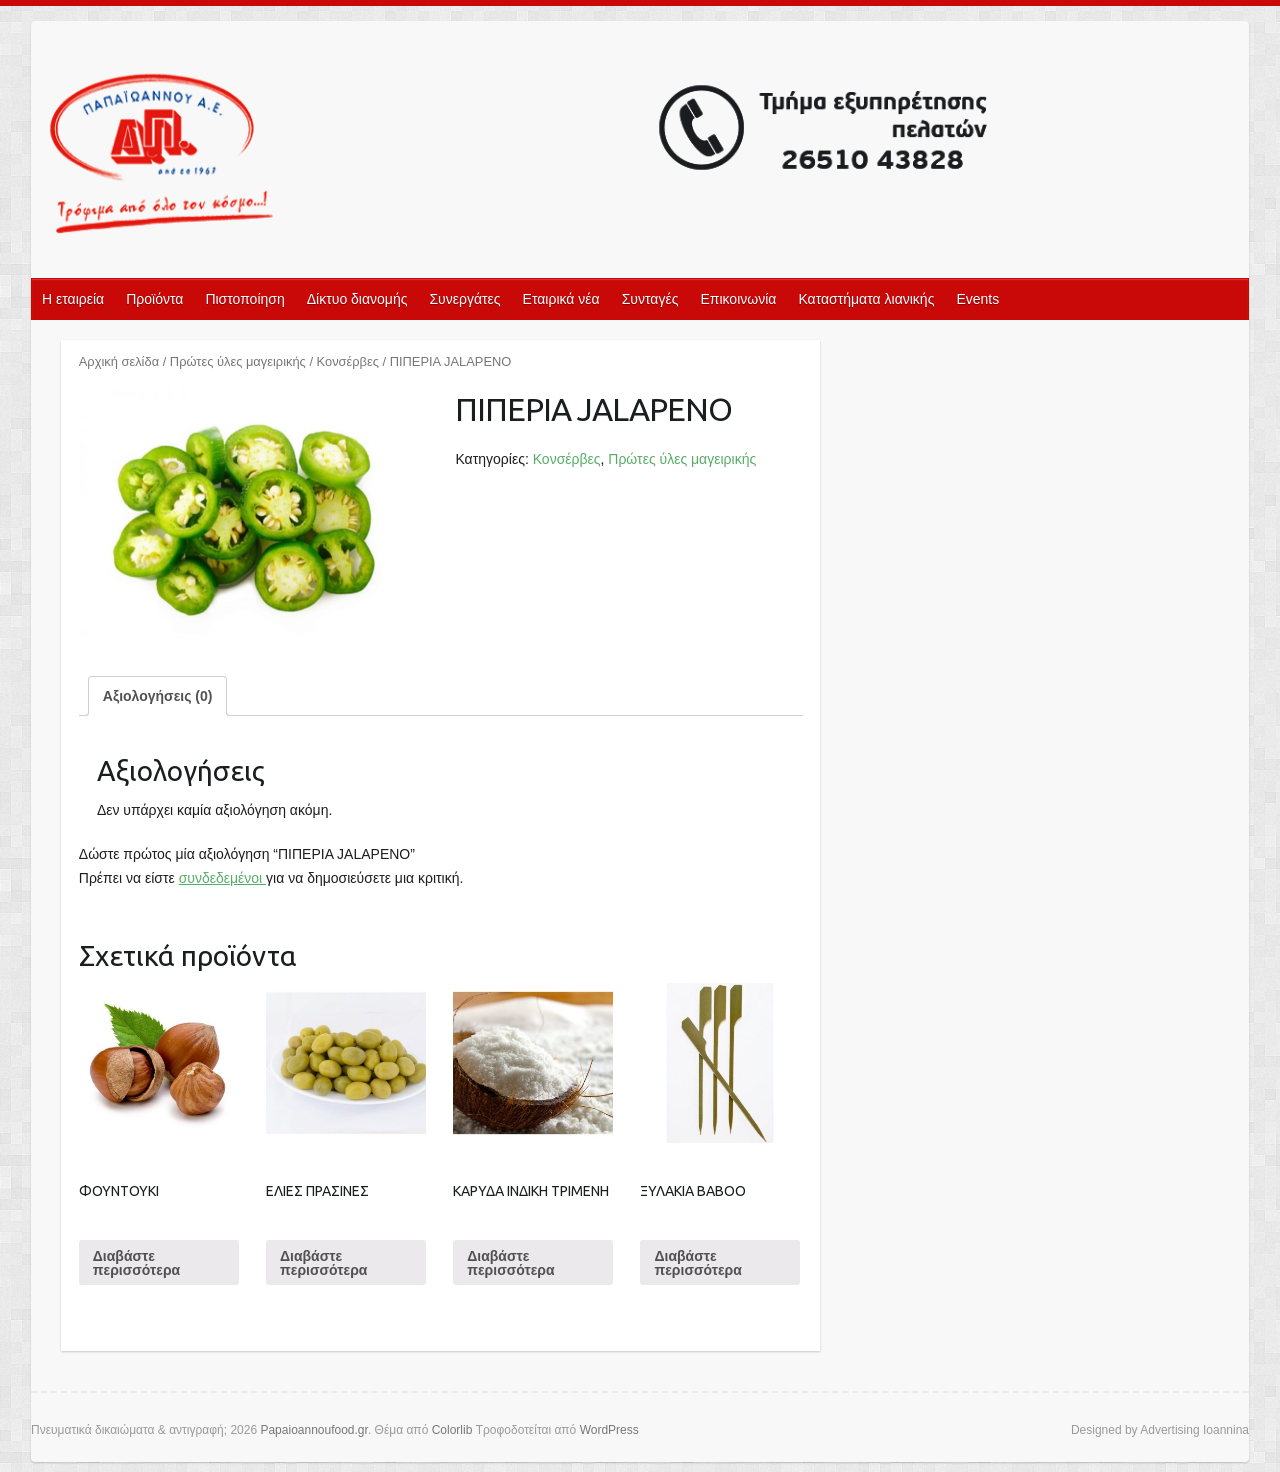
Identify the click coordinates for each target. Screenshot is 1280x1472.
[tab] (158, 696)
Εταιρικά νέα (561, 299)
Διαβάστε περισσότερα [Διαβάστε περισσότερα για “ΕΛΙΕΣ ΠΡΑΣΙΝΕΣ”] (323, 1263)
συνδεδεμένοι (222, 878)
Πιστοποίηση (244, 299)
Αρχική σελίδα (119, 361)
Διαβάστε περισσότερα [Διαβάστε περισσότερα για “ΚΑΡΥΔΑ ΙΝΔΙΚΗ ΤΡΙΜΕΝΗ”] (510, 1263)
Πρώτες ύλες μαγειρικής (238, 361)
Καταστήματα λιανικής (866, 299)
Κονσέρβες (348, 361)
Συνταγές (650, 299)
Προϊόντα (154, 299)
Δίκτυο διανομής (357, 299)
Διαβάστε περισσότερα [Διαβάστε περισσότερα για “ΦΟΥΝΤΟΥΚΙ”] (136, 1263)
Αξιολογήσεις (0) (158, 696)
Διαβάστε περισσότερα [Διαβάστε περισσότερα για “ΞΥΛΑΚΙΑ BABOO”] (697, 1263)
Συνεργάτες (464, 299)
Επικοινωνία (738, 299)
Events (977, 299)
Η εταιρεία (73, 299)
